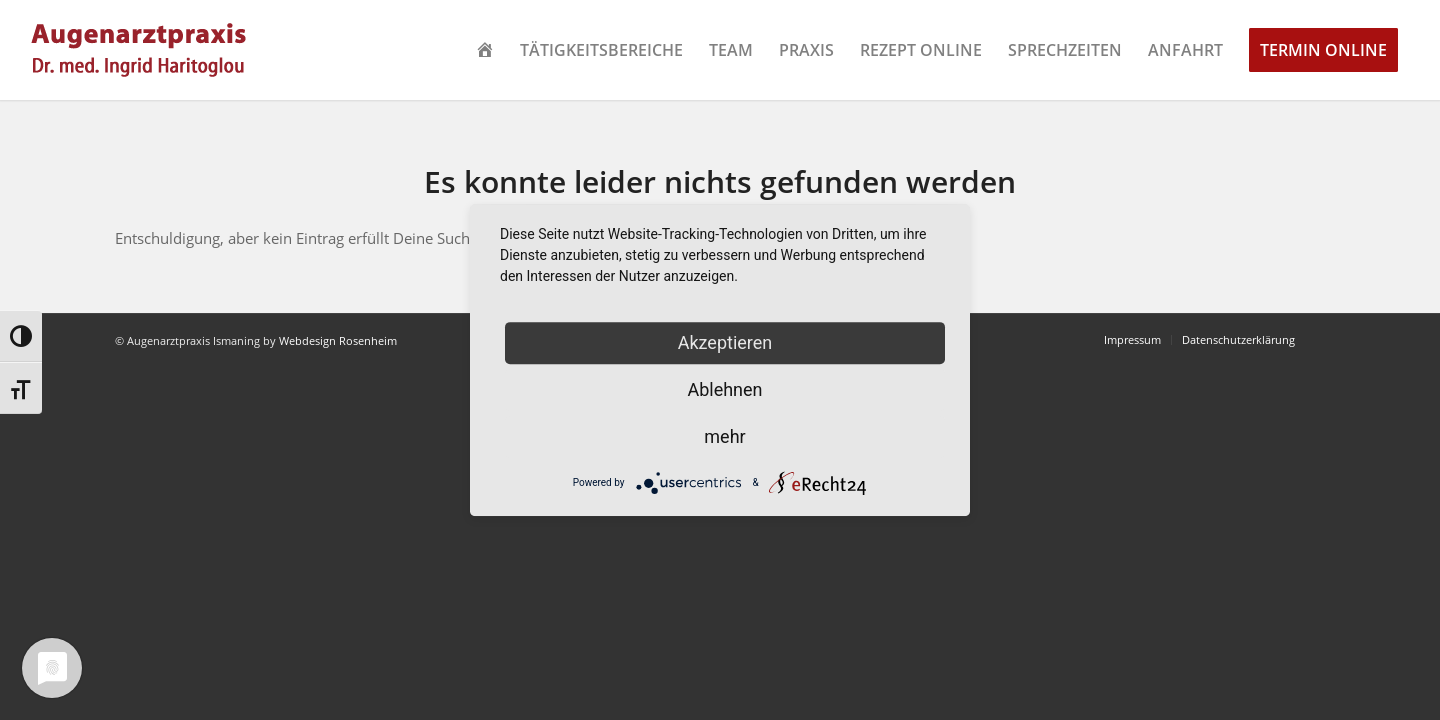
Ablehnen (724, 389)
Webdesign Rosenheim (338, 340)
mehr (724, 436)
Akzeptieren (725, 342)
